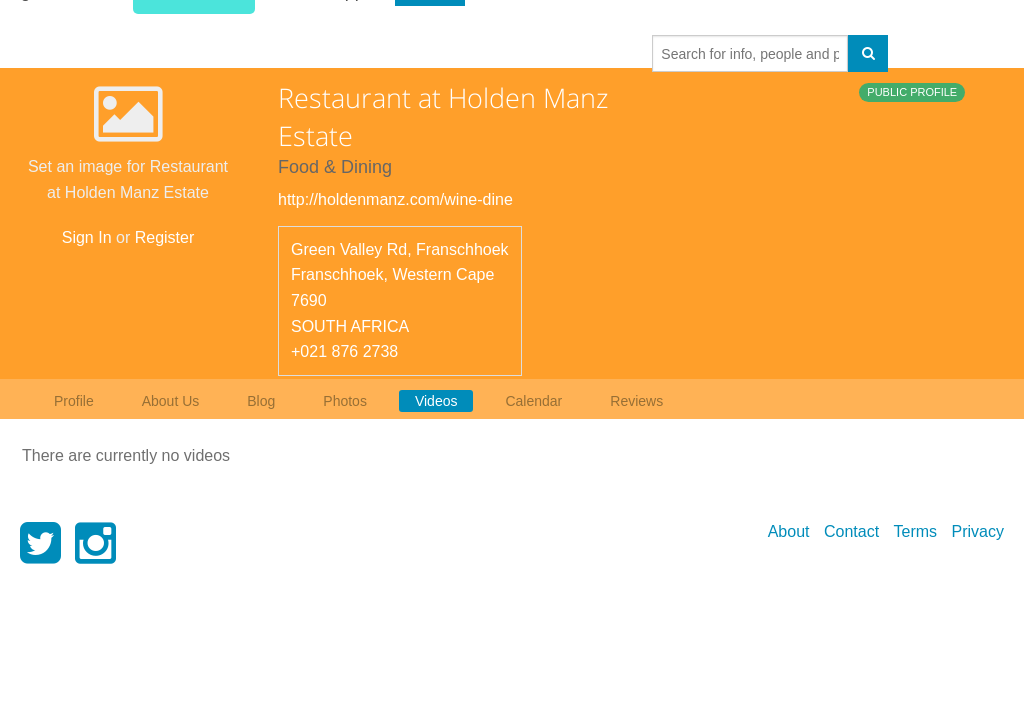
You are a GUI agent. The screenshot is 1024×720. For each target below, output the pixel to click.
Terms (916, 531)
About (789, 531)
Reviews (636, 401)
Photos (345, 401)
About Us (171, 401)
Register (165, 237)
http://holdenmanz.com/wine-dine (395, 199)
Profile (74, 401)
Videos (436, 401)
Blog (261, 401)
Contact (851, 531)
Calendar (533, 401)
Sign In (87, 237)
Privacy (978, 531)
